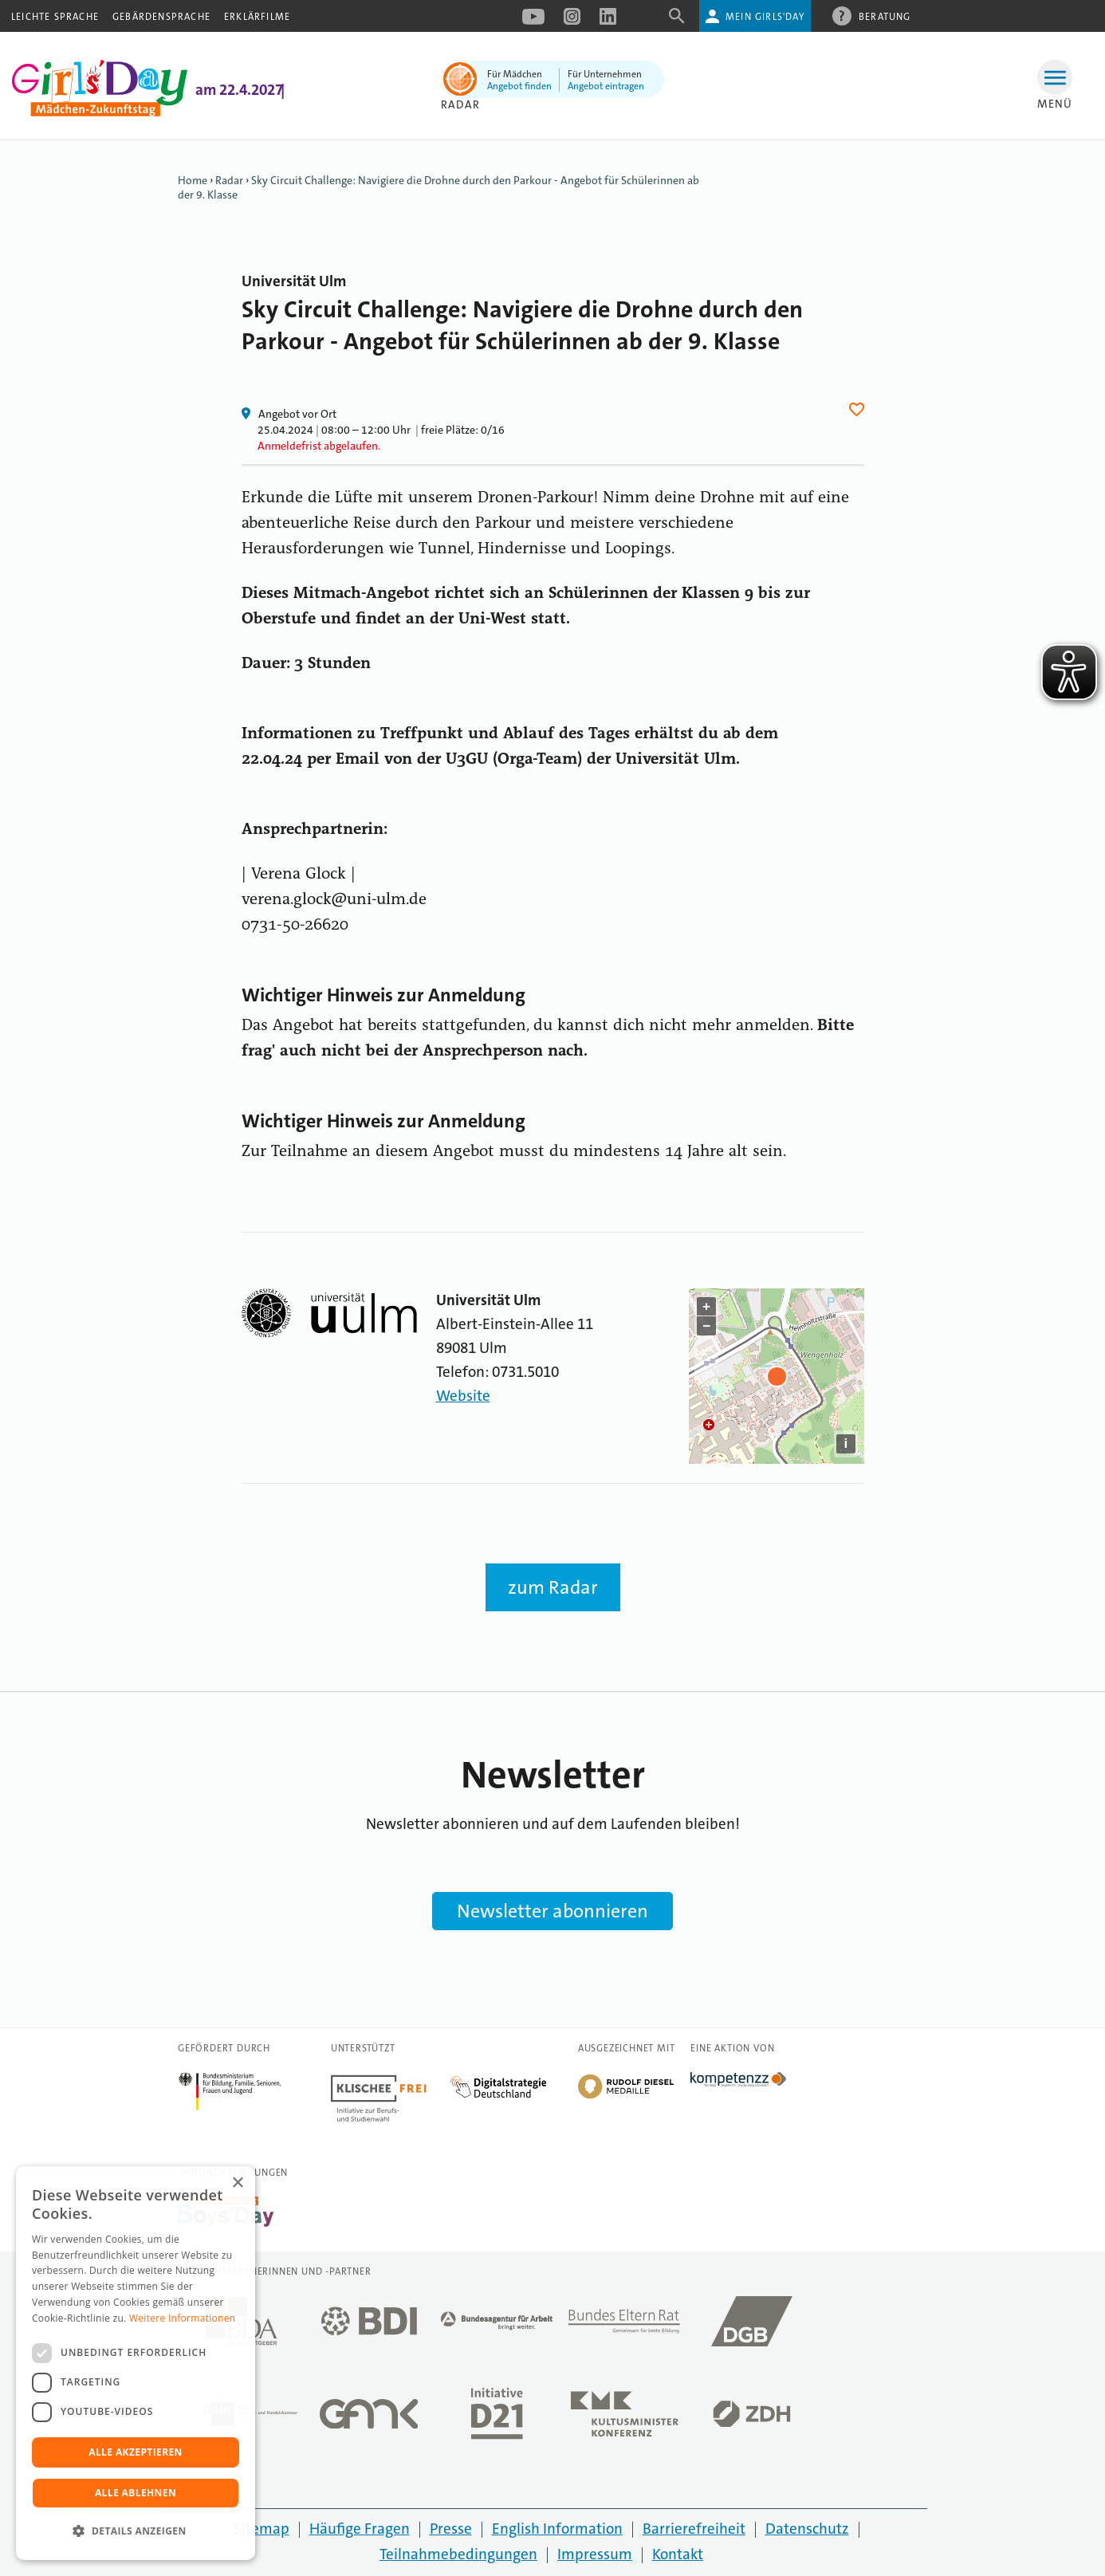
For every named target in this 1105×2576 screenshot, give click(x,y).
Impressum (594, 2554)
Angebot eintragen (606, 86)
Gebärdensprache (161, 16)
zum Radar (553, 1587)
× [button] (237, 2183)
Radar (460, 104)
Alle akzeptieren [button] (135, 2452)
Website (463, 1396)
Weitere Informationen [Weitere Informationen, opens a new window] (182, 2318)
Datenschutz (807, 2529)
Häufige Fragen (359, 2529)
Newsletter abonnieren (552, 1911)
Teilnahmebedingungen (458, 2554)
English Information (557, 2529)
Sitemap (261, 2529)
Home (192, 180)
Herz (859, 409)
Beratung (885, 16)
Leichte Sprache (55, 16)
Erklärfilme (257, 16)
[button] (135, 2531)
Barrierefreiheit (694, 2529)
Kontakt (677, 2554)
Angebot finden (519, 86)
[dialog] (135, 2363)
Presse (451, 2529)
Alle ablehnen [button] (135, 2492)
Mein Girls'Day (765, 16)
